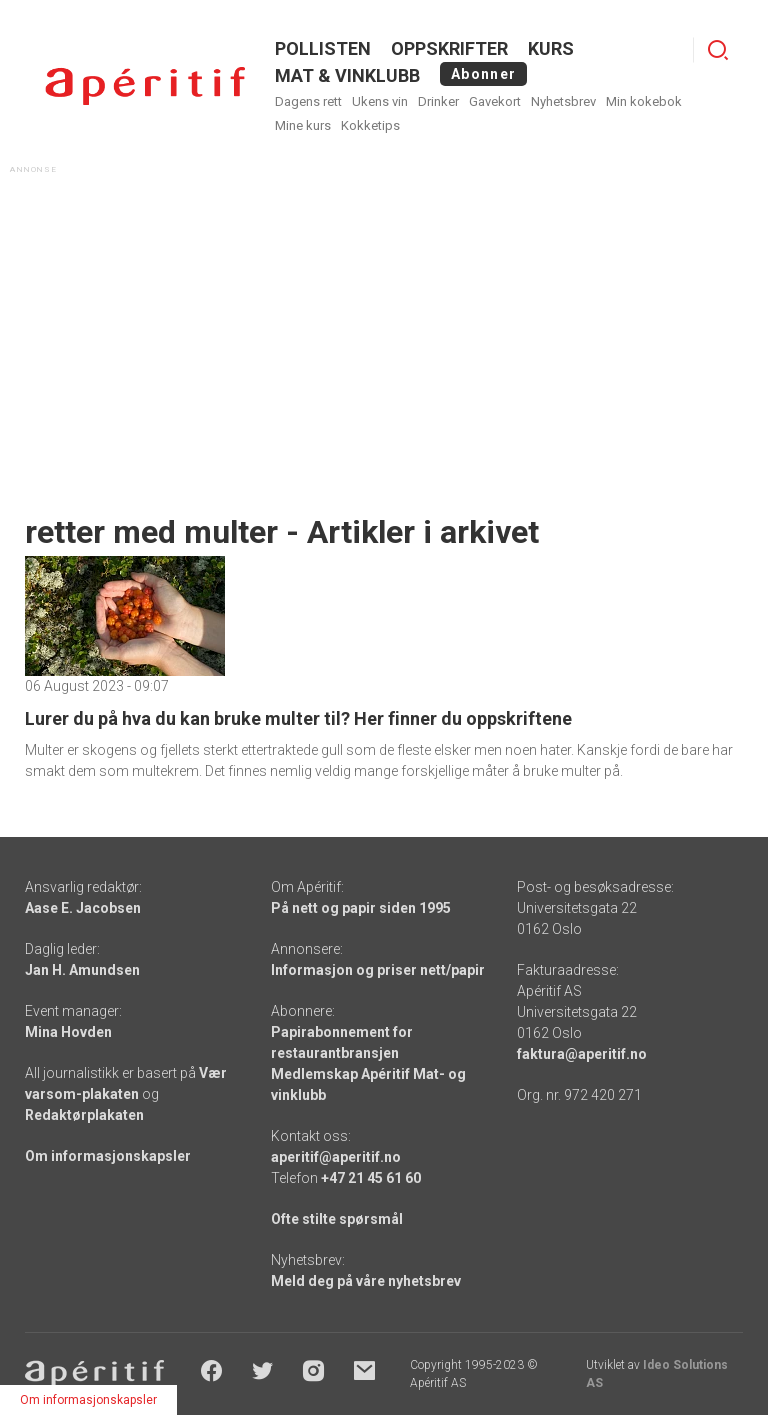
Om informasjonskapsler (108, 1156)
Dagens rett (308, 101)
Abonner (483, 74)
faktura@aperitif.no (582, 1054)
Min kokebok (644, 101)
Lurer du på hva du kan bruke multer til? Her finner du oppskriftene (298, 718)
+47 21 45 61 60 (371, 1178)
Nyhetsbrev (563, 101)
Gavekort (495, 101)
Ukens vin (380, 101)
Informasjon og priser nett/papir (378, 970)
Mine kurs (303, 125)
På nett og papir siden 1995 (361, 908)
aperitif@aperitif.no (336, 1157)
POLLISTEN (323, 48)
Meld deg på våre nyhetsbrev (366, 1281)
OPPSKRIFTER (449, 48)
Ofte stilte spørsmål (337, 1219)
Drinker (438, 101)
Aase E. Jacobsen (83, 908)
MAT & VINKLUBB (347, 75)
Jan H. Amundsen (82, 970)
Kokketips (370, 125)
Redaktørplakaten (84, 1115)
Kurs (551, 48)
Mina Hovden (68, 1032)
